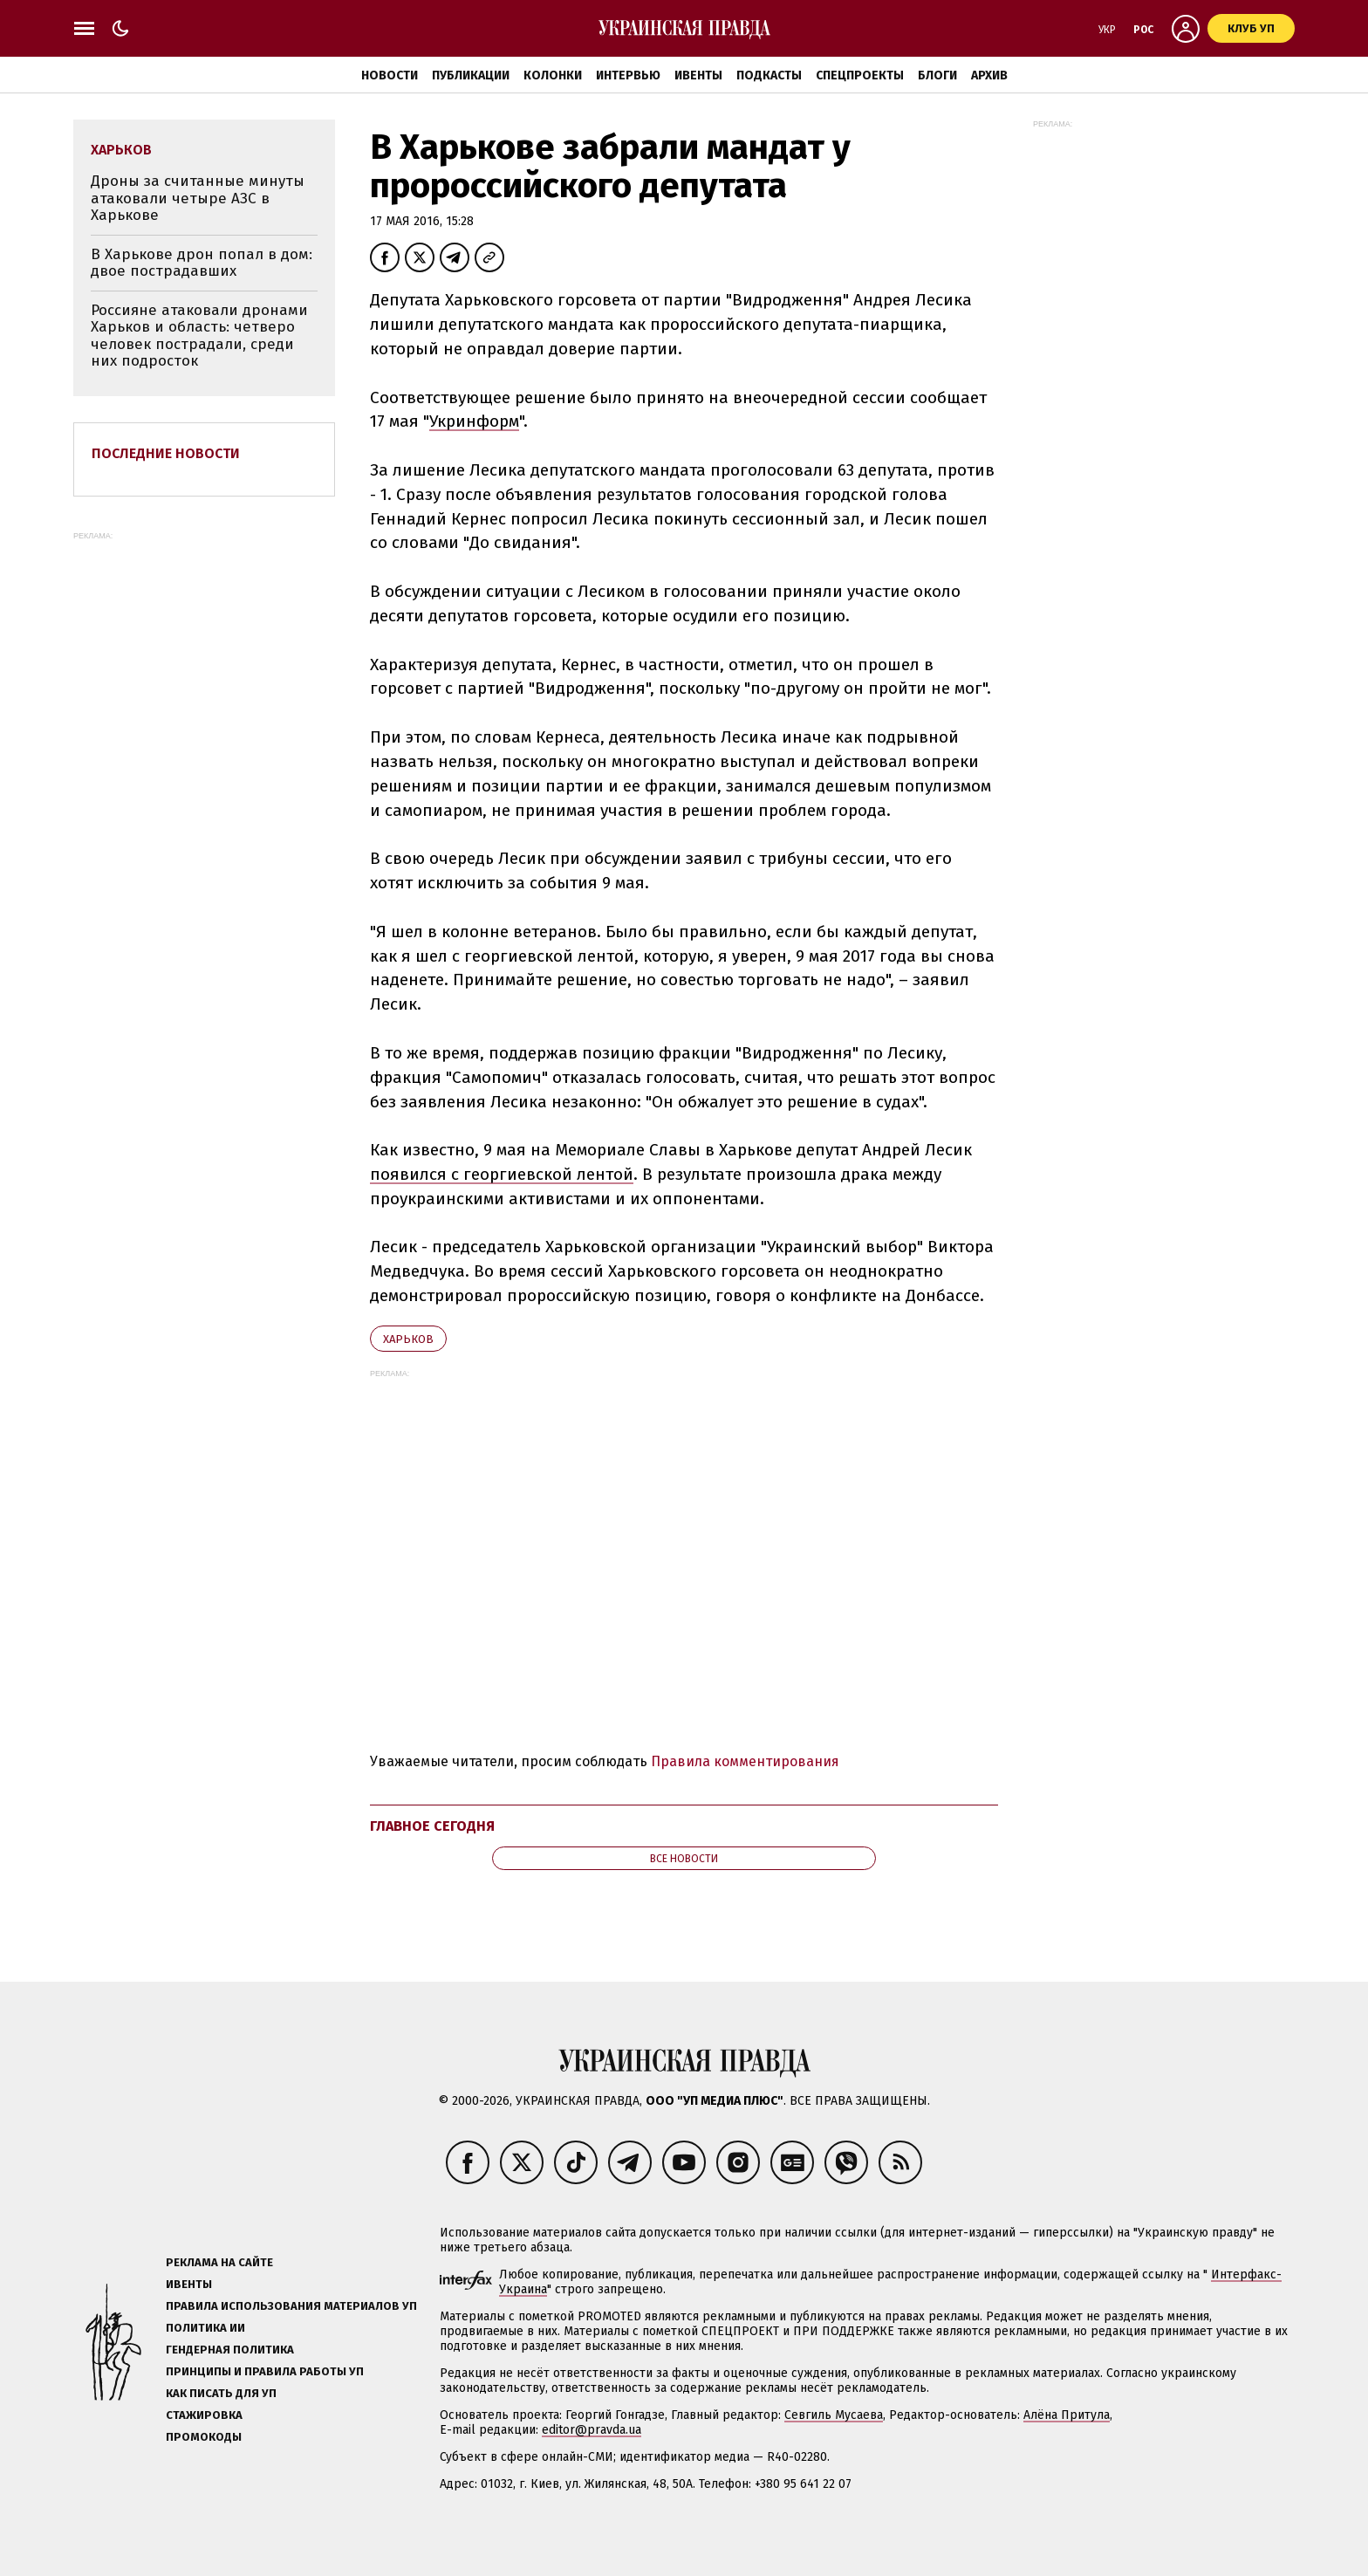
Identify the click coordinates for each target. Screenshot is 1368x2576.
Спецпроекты (860, 75)
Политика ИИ (205, 2327)
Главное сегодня (432, 1826)
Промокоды (204, 2436)
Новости (389, 75)
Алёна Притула (1066, 2415)
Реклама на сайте (219, 2262)
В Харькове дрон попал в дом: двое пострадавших (201, 263)
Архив (989, 75)
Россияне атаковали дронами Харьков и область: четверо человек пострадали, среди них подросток (199, 336)
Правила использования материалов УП (291, 2305)
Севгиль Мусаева (833, 2415)
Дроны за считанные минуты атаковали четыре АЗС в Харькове (197, 198)
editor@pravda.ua (591, 2429)
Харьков (408, 1339)
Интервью (628, 75)
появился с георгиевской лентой (501, 1174)
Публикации (471, 75)
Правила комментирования (745, 1761)
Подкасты (769, 75)
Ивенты (698, 75)
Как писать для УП (221, 2393)
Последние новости (166, 453)
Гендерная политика (230, 2349)
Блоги (937, 75)
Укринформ (474, 421)
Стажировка (204, 2415)
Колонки (552, 75)
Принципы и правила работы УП (265, 2371)
